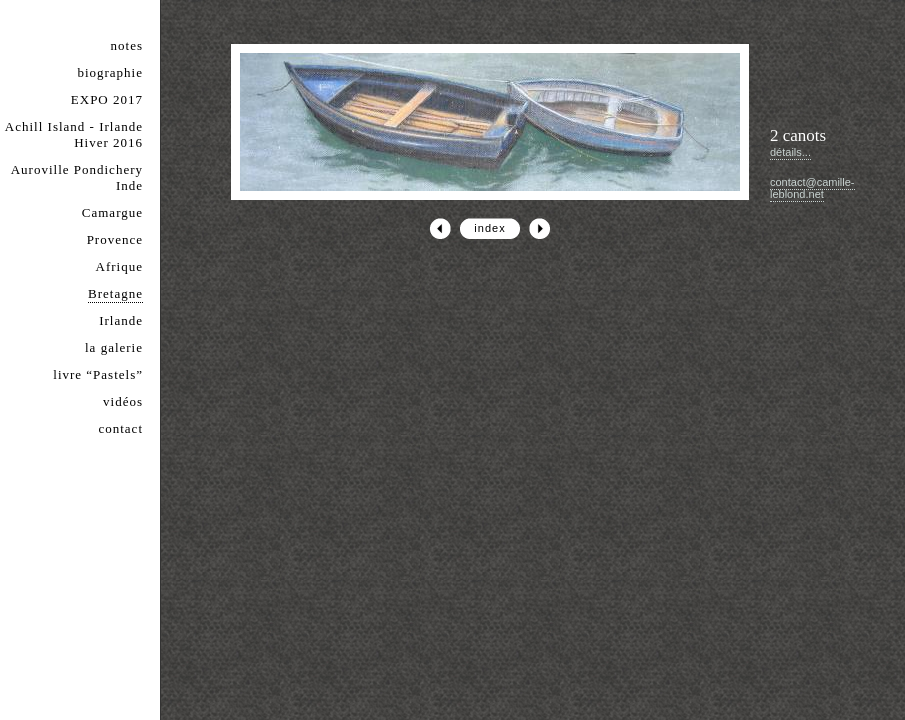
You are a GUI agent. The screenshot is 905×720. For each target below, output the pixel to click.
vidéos (123, 401)
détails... (790, 152)
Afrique (119, 266)
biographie (110, 72)
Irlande (121, 320)
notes (127, 45)
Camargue (112, 212)
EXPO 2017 (107, 99)
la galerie (114, 347)
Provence (115, 239)
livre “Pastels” (98, 374)
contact (120, 428)
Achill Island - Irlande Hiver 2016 (74, 134)
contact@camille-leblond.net (812, 188)
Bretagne (115, 293)
